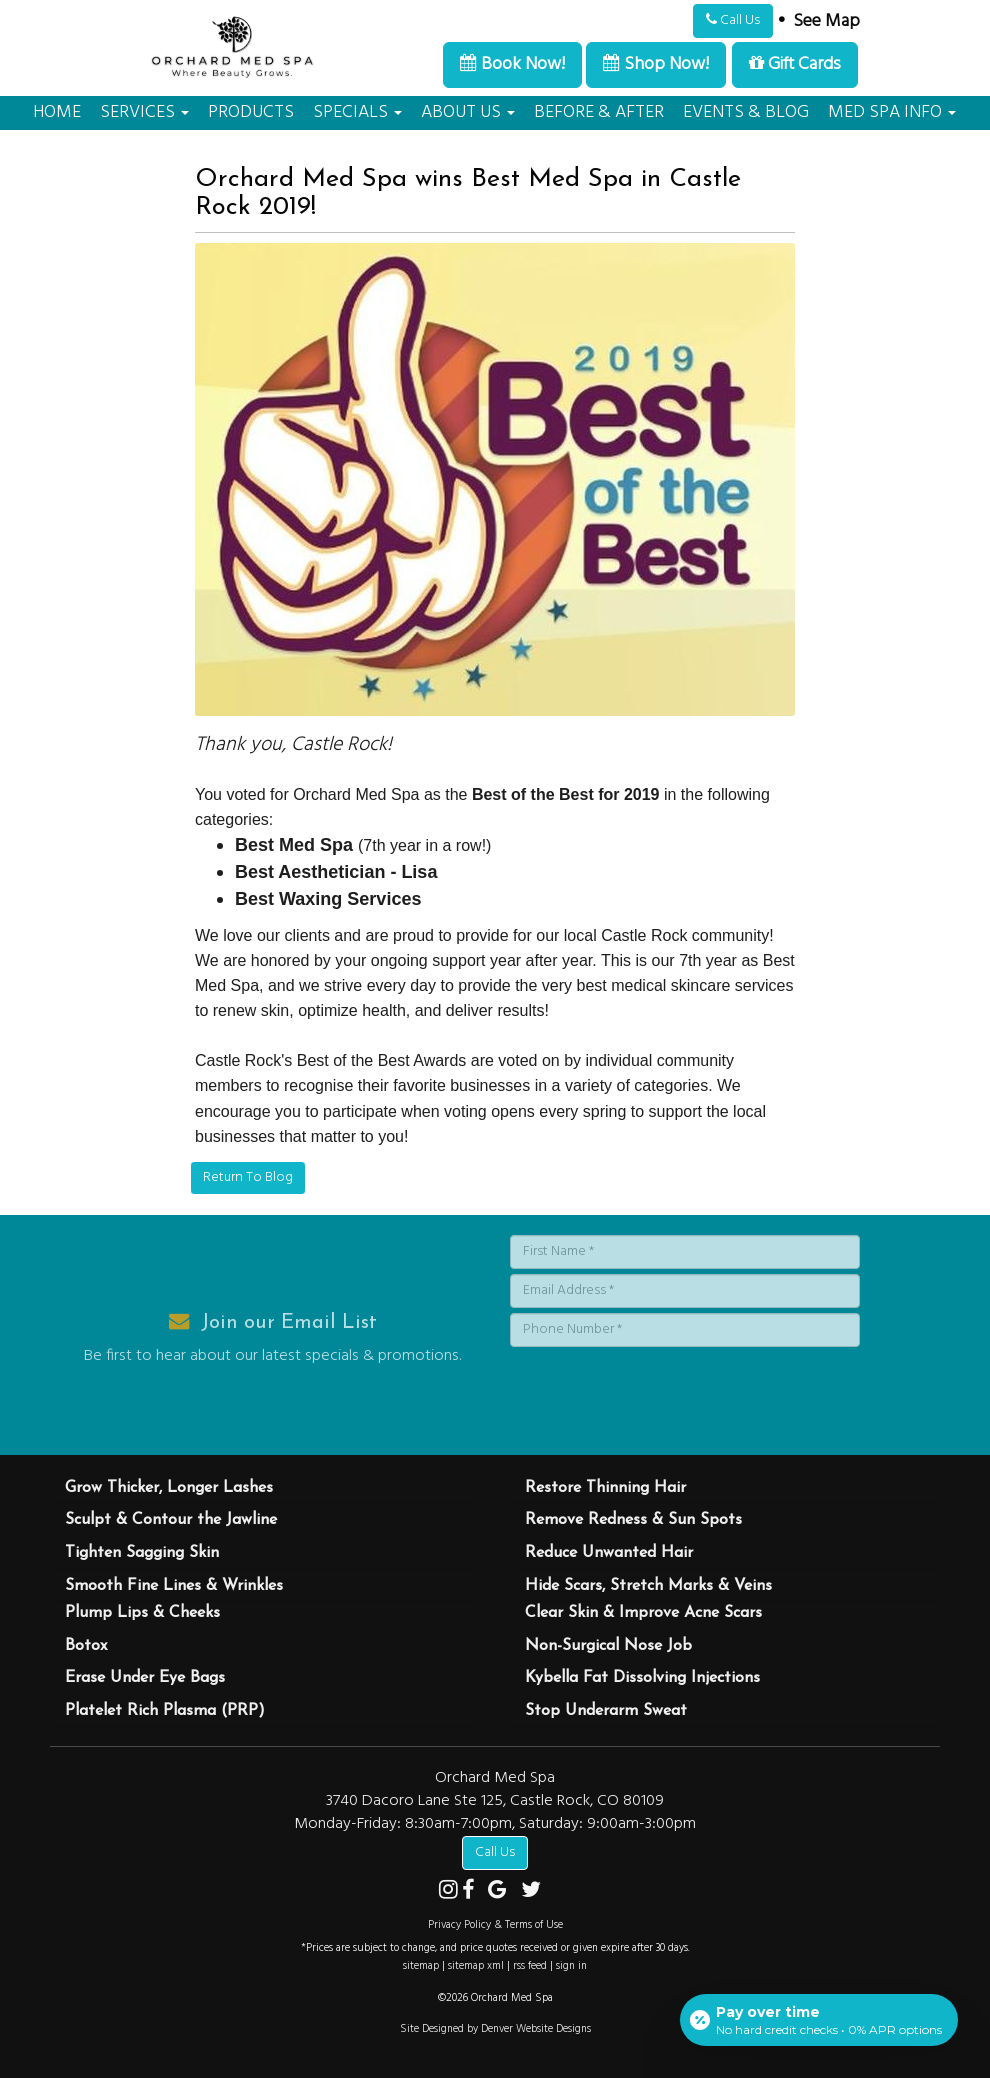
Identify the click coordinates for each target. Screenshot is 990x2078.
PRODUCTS (251, 112)
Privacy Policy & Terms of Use (495, 1925)
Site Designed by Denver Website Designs (495, 2029)
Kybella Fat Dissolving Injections (642, 1678)
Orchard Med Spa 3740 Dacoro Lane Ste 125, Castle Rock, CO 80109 (495, 1789)
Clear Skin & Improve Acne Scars (643, 1613)
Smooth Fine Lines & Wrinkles (174, 1586)
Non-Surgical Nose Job (608, 1646)
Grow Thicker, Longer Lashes (169, 1488)
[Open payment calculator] (819, 2020)
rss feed (530, 1966)
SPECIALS (357, 112)
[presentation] (662, 1391)
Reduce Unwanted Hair (609, 1553)
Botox (86, 1646)
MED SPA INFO (892, 112)
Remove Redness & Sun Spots (633, 1520)
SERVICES (144, 112)
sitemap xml (476, 1966)
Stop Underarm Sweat (606, 1711)
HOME (57, 112)
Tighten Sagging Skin (142, 1553)
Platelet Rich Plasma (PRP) (165, 1711)
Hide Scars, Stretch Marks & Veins (648, 1586)
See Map (827, 21)
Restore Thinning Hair (605, 1488)
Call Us (733, 20)
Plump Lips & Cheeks (142, 1613)
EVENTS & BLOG (746, 112)
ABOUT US (468, 112)
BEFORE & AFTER (599, 112)
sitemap (421, 1966)
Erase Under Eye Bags (145, 1678)
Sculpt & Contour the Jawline (171, 1520)
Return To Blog (248, 1177)
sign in (571, 1966)
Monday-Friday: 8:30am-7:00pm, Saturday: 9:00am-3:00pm (495, 1824)
